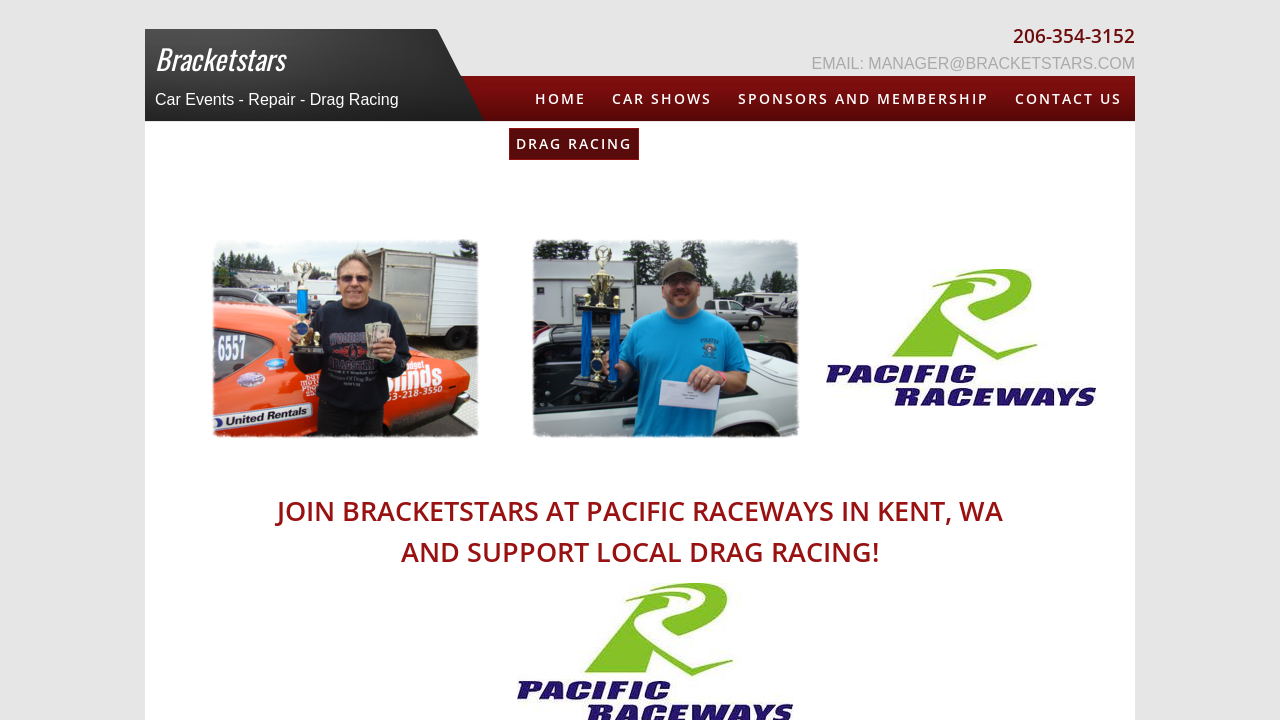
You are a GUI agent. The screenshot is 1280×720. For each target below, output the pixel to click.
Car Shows (662, 98)
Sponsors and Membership (863, 98)
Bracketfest (1065, 143)
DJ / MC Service (727, 143)
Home (560, 98)
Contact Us (1068, 98)
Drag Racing (574, 143)
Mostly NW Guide (902, 143)
